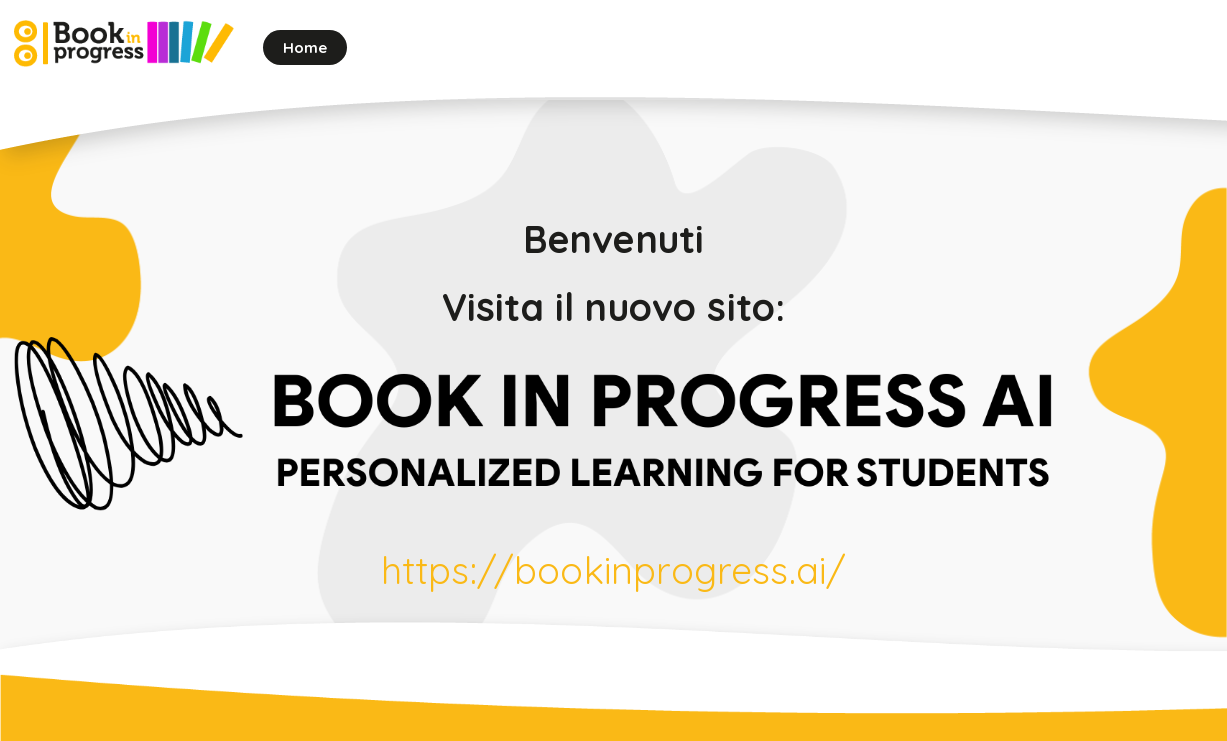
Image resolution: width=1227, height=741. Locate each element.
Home (305, 47)
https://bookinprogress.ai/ (614, 569)
